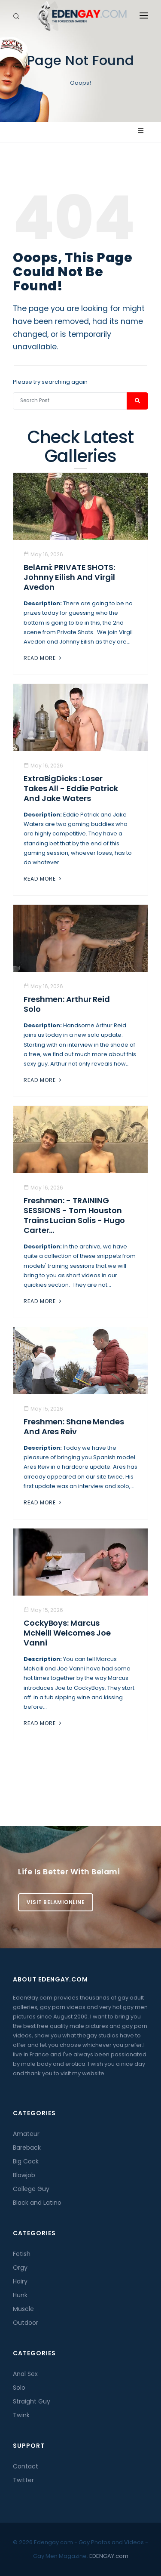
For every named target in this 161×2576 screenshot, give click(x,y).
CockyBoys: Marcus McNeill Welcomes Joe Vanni (67, 1633)
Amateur (26, 2133)
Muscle (23, 2309)
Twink (21, 2415)
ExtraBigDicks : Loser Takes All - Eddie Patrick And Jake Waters (71, 788)
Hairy (20, 2281)
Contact (25, 2466)
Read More (43, 658)
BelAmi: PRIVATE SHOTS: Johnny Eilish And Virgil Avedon (69, 577)
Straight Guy (31, 2401)
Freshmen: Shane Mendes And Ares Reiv (74, 1426)
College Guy (31, 2189)
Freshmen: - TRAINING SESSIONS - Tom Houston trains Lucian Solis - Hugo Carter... (74, 1215)
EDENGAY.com (108, 2556)
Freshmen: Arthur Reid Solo (67, 1004)
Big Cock (26, 2161)
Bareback (27, 2147)
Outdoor (25, 2322)
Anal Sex (25, 2374)
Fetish (21, 2253)
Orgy (20, 2267)
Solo (19, 2387)
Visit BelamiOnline (56, 1902)
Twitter (23, 2480)
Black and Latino (37, 2202)
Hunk (20, 2295)
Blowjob (24, 2175)
